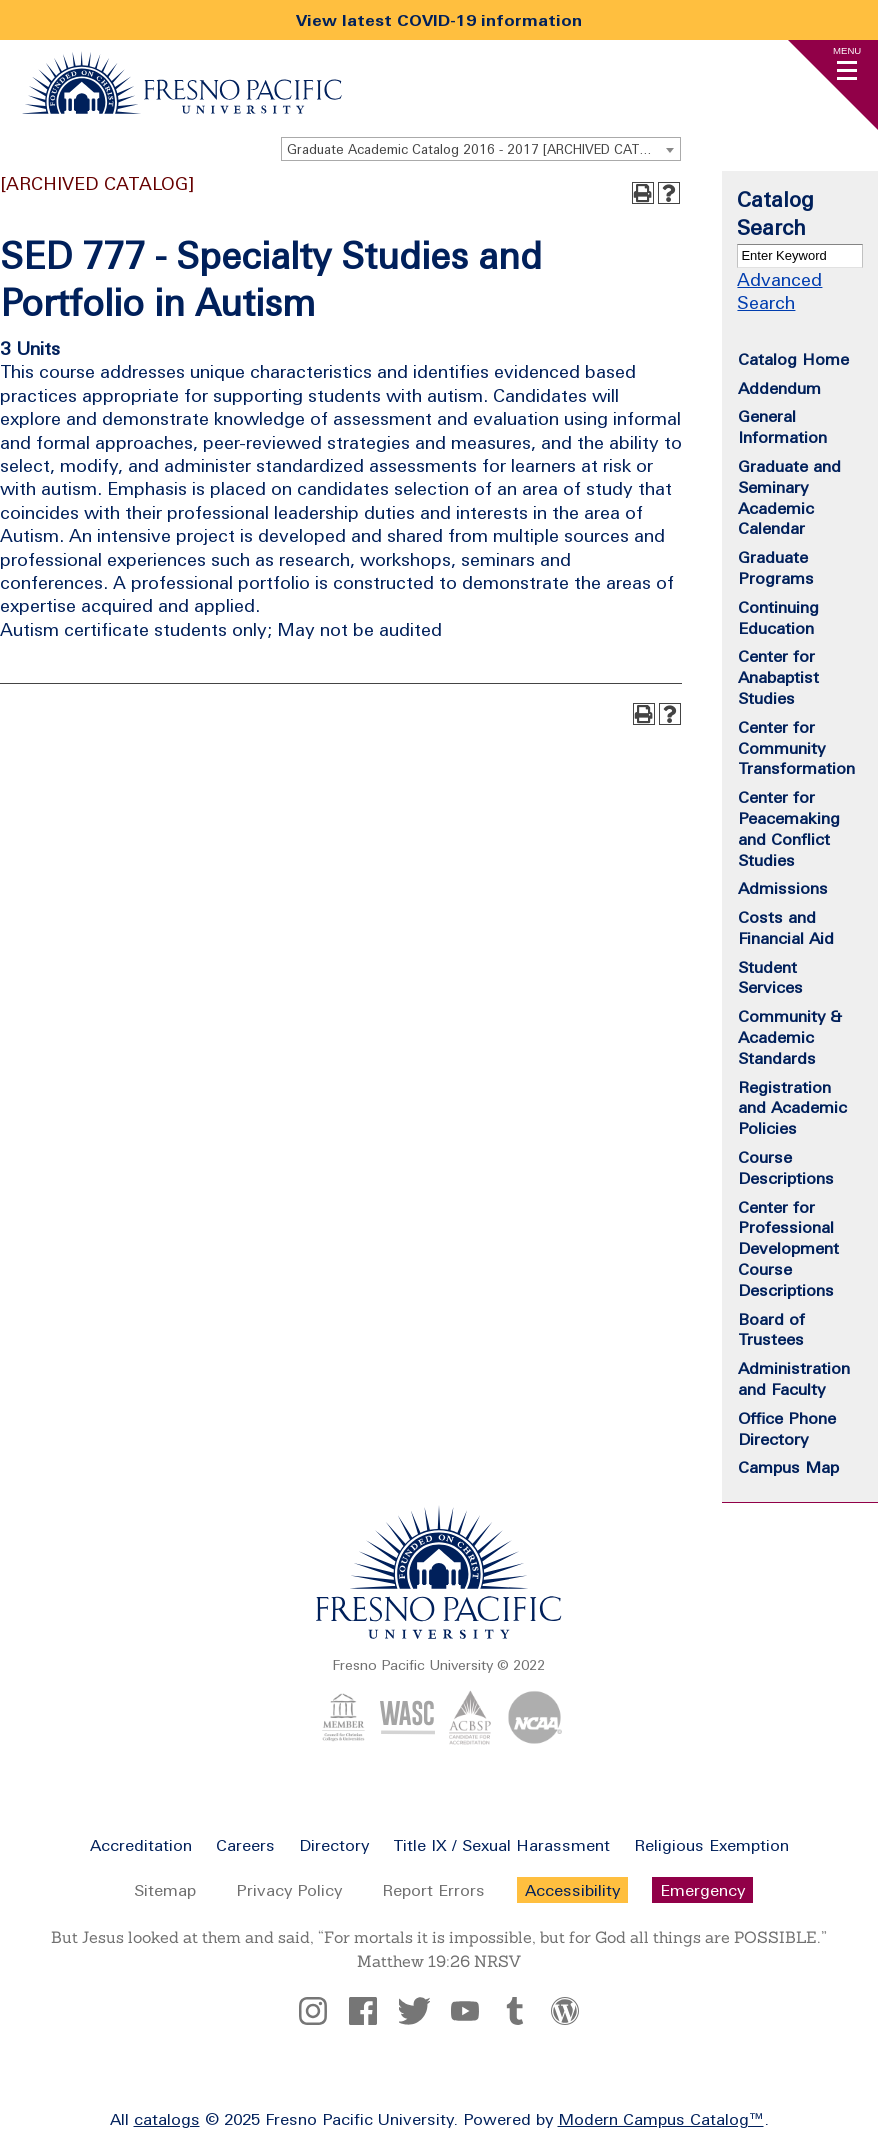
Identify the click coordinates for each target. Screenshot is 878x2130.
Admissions (783, 888)
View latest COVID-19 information (439, 20)
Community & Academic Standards (790, 1037)
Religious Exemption (711, 1845)
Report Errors (433, 1890)
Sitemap (165, 1890)
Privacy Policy (289, 1890)
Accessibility (572, 1890)
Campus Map (788, 1467)
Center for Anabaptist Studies (778, 677)
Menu (847, 50)
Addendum (779, 388)
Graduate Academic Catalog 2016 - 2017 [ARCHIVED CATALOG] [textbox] (482, 149)
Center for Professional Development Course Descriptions (788, 1248)
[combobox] (481, 149)
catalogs (167, 2119)
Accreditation (141, 1845)
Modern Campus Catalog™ (661, 2119)
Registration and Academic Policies (792, 1108)
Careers (245, 1845)
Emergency (702, 1890)
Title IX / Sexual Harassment (501, 1845)
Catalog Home (793, 359)
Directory (334, 1845)
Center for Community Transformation (796, 748)
